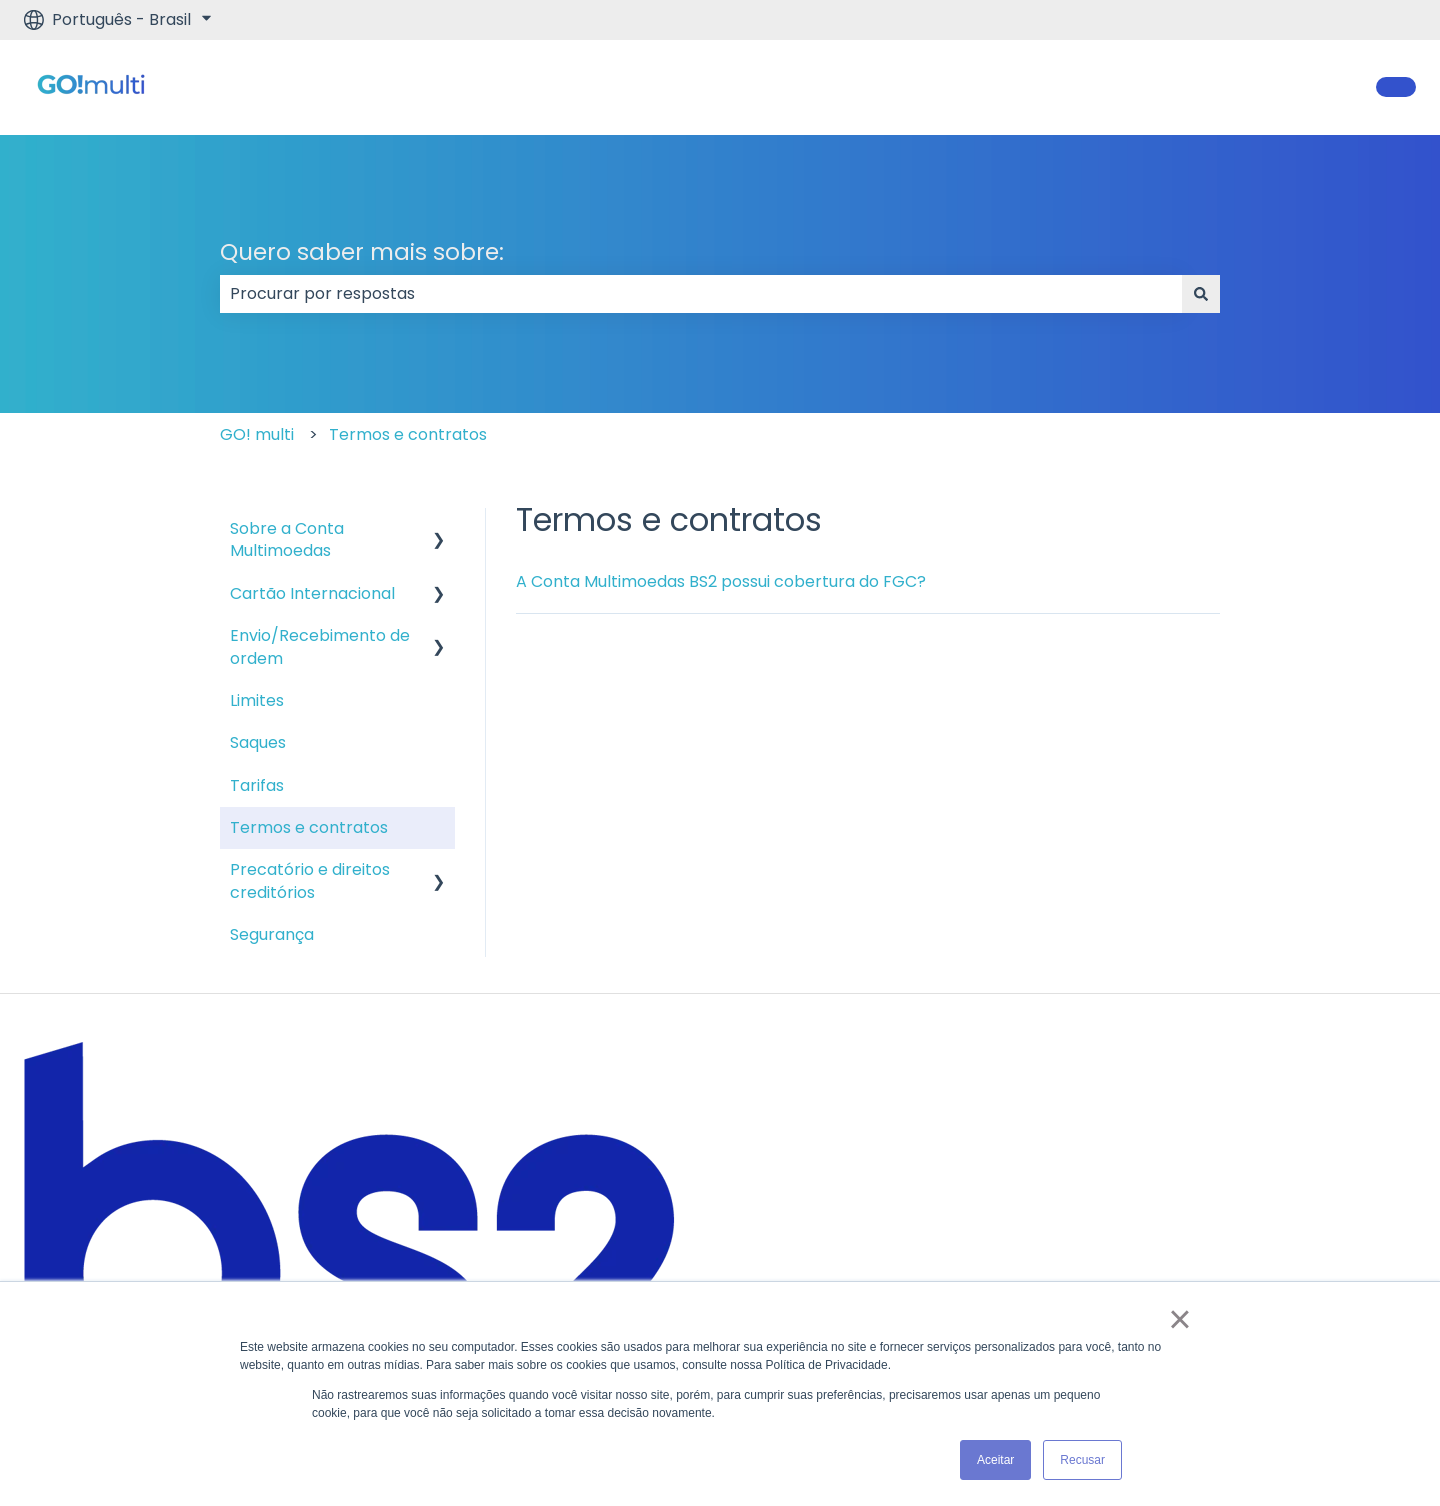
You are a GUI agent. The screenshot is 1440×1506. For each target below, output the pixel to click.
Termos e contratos (408, 434)
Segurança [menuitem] (272, 934)
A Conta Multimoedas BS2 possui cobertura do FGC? (721, 581)
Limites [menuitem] (257, 700)
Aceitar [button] (995, 1460)
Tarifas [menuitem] (257, 785)
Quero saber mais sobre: (362, 252)
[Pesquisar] (1201, 294)
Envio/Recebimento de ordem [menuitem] (320, 646)
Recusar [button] (1082, 1460)
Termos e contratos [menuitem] (309, 827)
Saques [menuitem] (258, 742)
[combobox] (701, 294)
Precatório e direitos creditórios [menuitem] (310, 880)
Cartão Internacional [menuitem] (312, 593)
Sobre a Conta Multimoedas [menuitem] (287, 539)
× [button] (1179, 1319)
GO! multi (257, 434)
